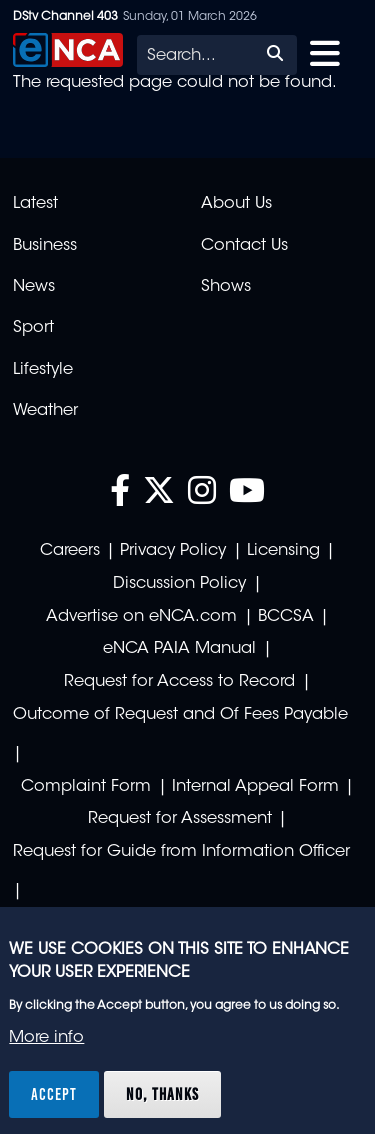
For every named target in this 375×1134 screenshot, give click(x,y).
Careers (70, 551)
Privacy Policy (173, 551)
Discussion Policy (179, 584)
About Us (236, 204)
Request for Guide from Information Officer (181, 852)
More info (46, 1038)
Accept (54, 1094)
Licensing (283, 551)
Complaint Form (86, 787)
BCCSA (286, 617)
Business (45, 246)
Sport (33, 328)
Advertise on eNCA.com (141, 617)
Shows (226, 287)
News (34, 287)
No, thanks (162, 1094)
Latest (35, 204)
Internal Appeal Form (255, 787)
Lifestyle (43, 370)
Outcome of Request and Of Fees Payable (180, 715)
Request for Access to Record (179, 682)
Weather (45, 411)
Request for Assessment (180, 819)
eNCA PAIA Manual (179, 649)
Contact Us (244, 246)
